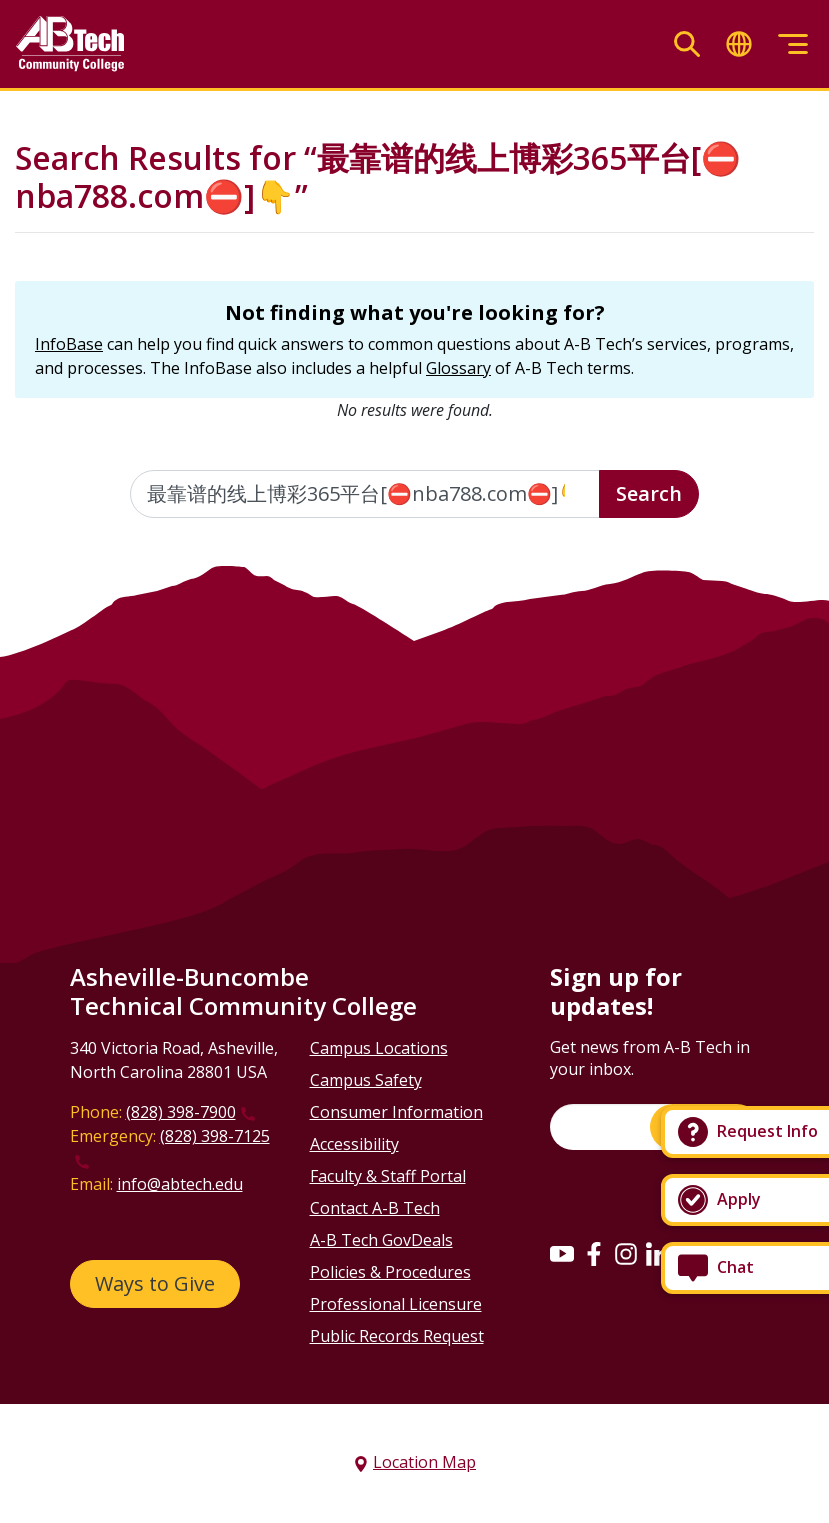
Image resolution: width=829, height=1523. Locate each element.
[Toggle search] (687, 44)
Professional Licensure (396, 1304)
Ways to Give (155, 1283)
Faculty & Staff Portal (388, 1176)
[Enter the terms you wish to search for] (365, 494)
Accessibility (354, 1144)
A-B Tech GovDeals (381, 1240)
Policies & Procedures (390, 1272)
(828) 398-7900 (181, 1112)
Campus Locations (379, 1048)
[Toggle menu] (793, 44)
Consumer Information (396, 1112)
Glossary (458, 368)
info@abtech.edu (180, 1184)
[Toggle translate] (739, 44)
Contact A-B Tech (375, 1208)
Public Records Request (397, 1336)
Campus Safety (366, 1080)
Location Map (424, 1462)
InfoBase (69, 344)
